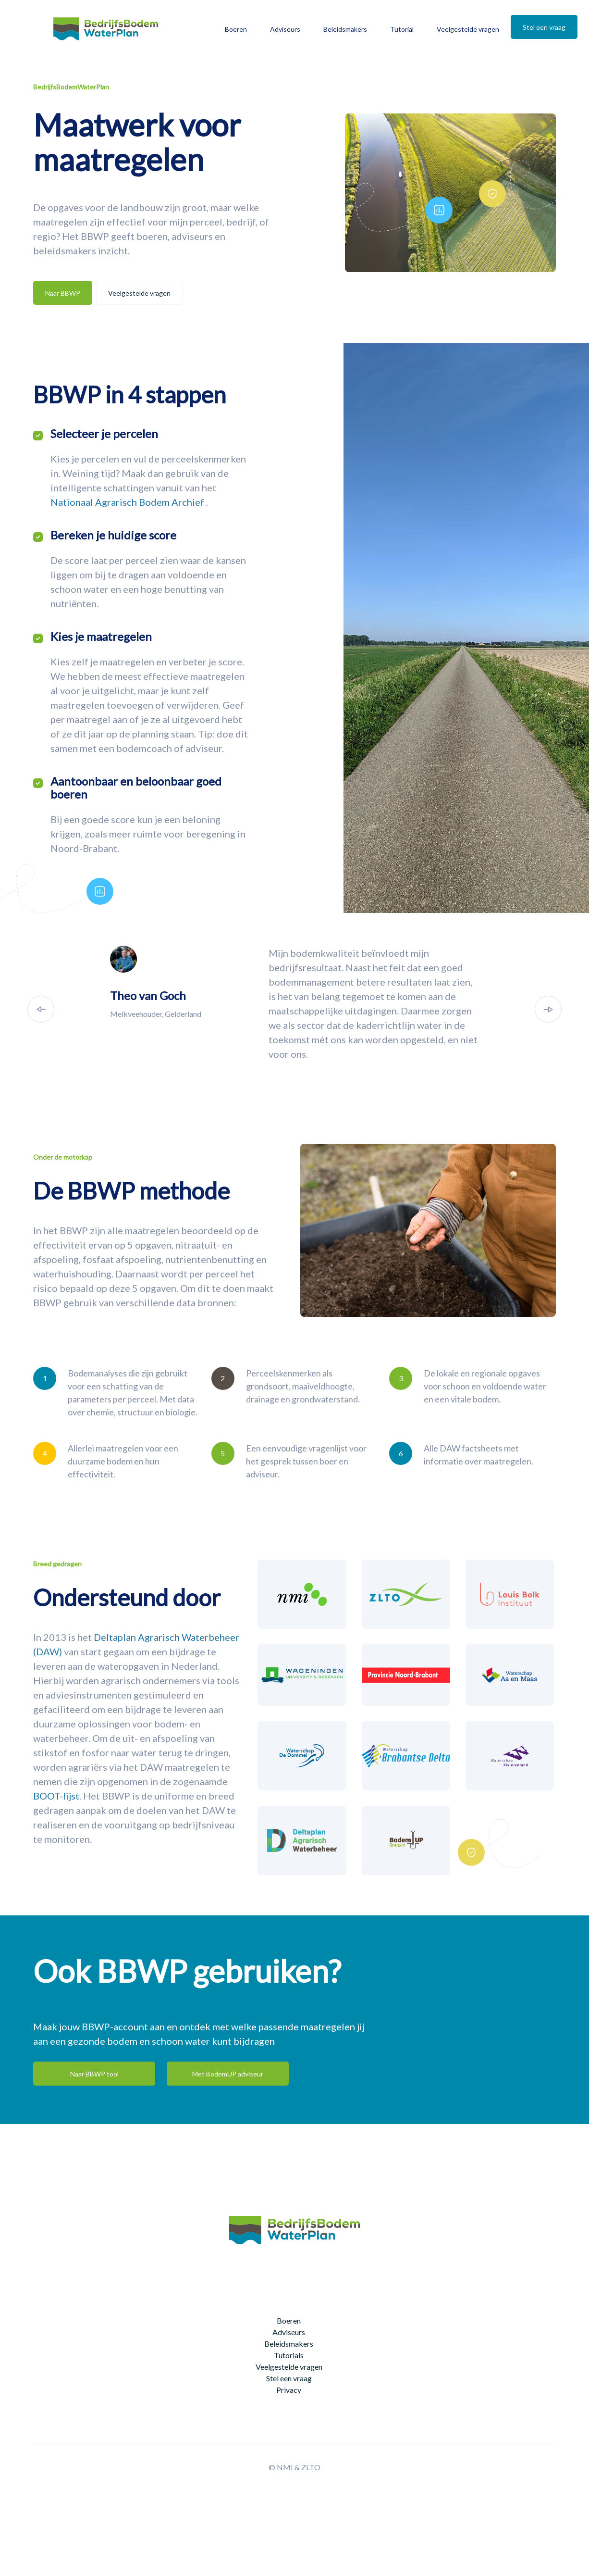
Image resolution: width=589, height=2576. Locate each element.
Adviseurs (285, 29)
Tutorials (289, 2355)
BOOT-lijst (56, 1795)
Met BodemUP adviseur (227, 2074)
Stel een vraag (544, 27)
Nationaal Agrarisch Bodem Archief (128, 502)
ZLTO (310, 2467)
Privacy (288, 2389)
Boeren (236, 29)
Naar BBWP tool (94, 2074)
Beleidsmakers (345, 29)
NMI (285, 2467)
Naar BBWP (62, 293)
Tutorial (402, 29)
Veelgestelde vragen (468, 29)
